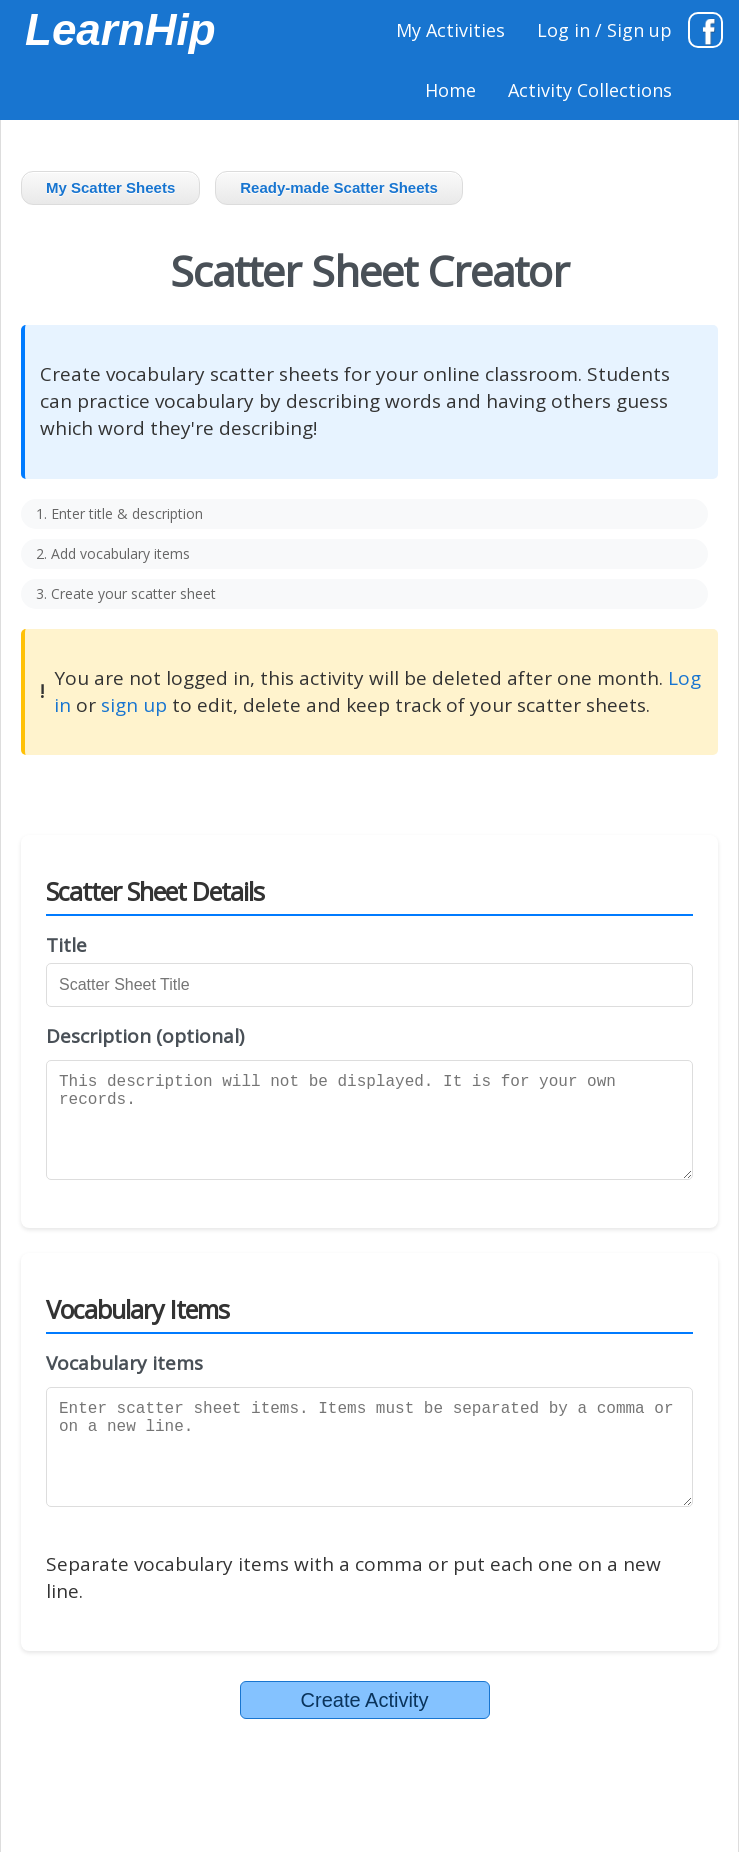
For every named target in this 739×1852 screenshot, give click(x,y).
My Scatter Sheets (110, 187)
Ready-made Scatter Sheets (339, 187)
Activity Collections (590, 90)
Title (66, 945)
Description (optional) (145, 1036)
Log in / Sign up (604, 30)
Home (450, 90)
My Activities (450, 30)
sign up (134, 705)
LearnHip (120, 29)
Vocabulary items (124, 1363)
